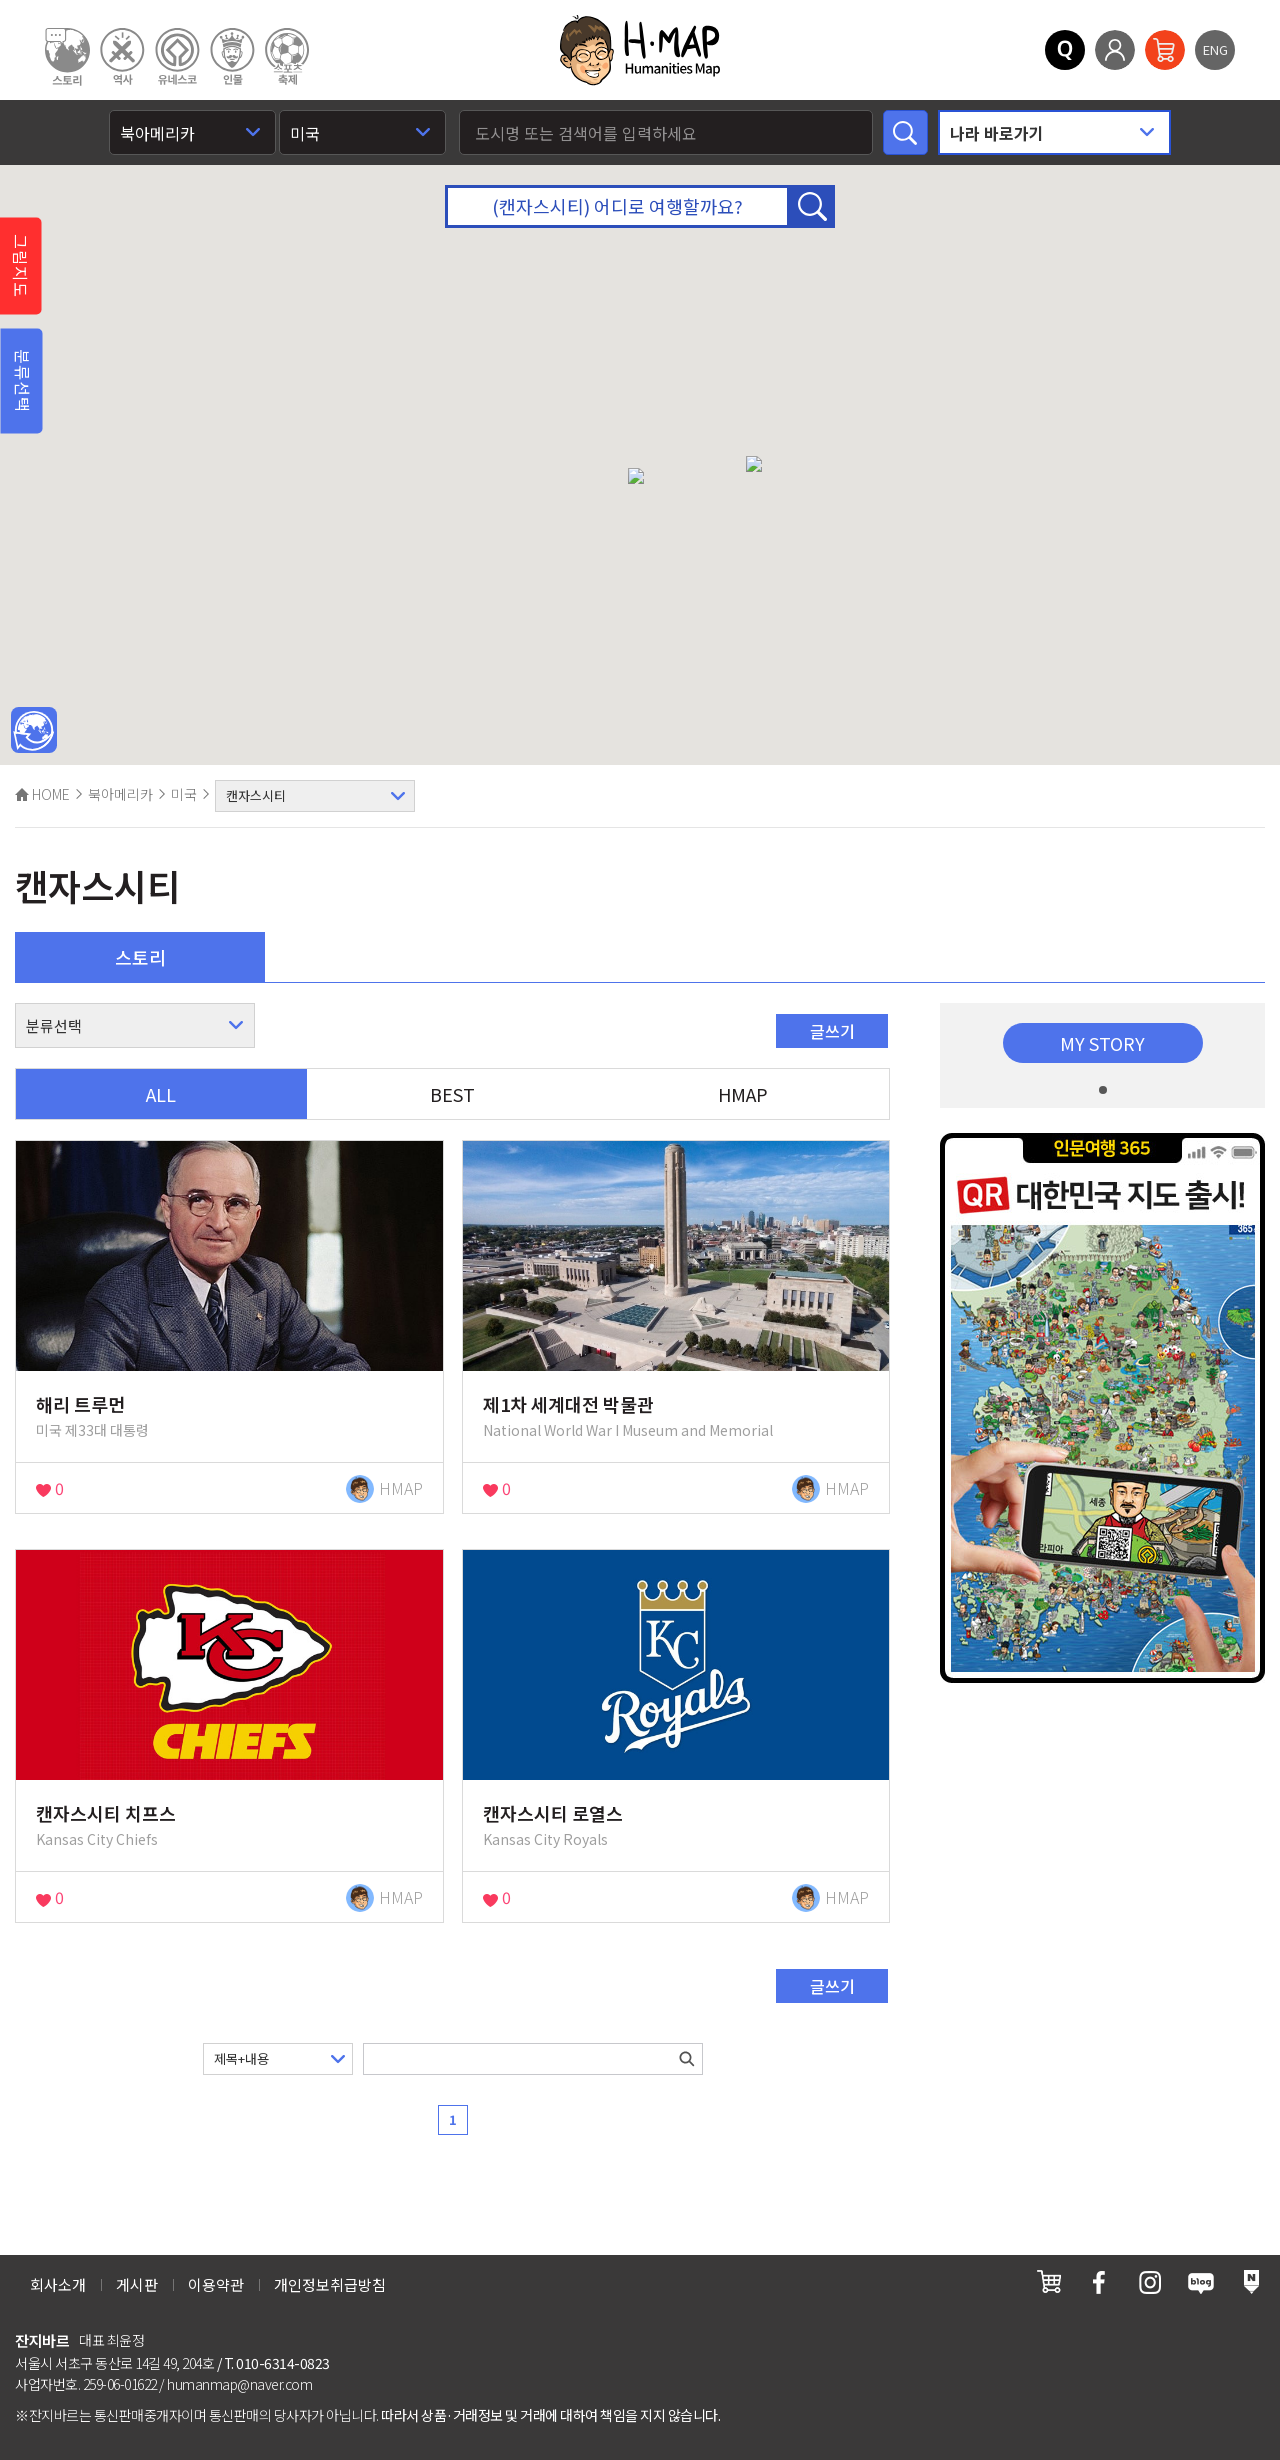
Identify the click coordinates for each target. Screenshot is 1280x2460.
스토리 (140, 957)
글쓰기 (832, 1031)
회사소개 (58, 2284)
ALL (161, 1094)
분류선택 (23, 381)
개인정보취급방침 (330, 2284)
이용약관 (216, 2284)
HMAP (743, 1094)
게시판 (137, 2284)
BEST (452, 1094)
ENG (1215, 49)
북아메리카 (120, 794)
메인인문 (34, 731)
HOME (42, 794)
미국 (184, 794)
